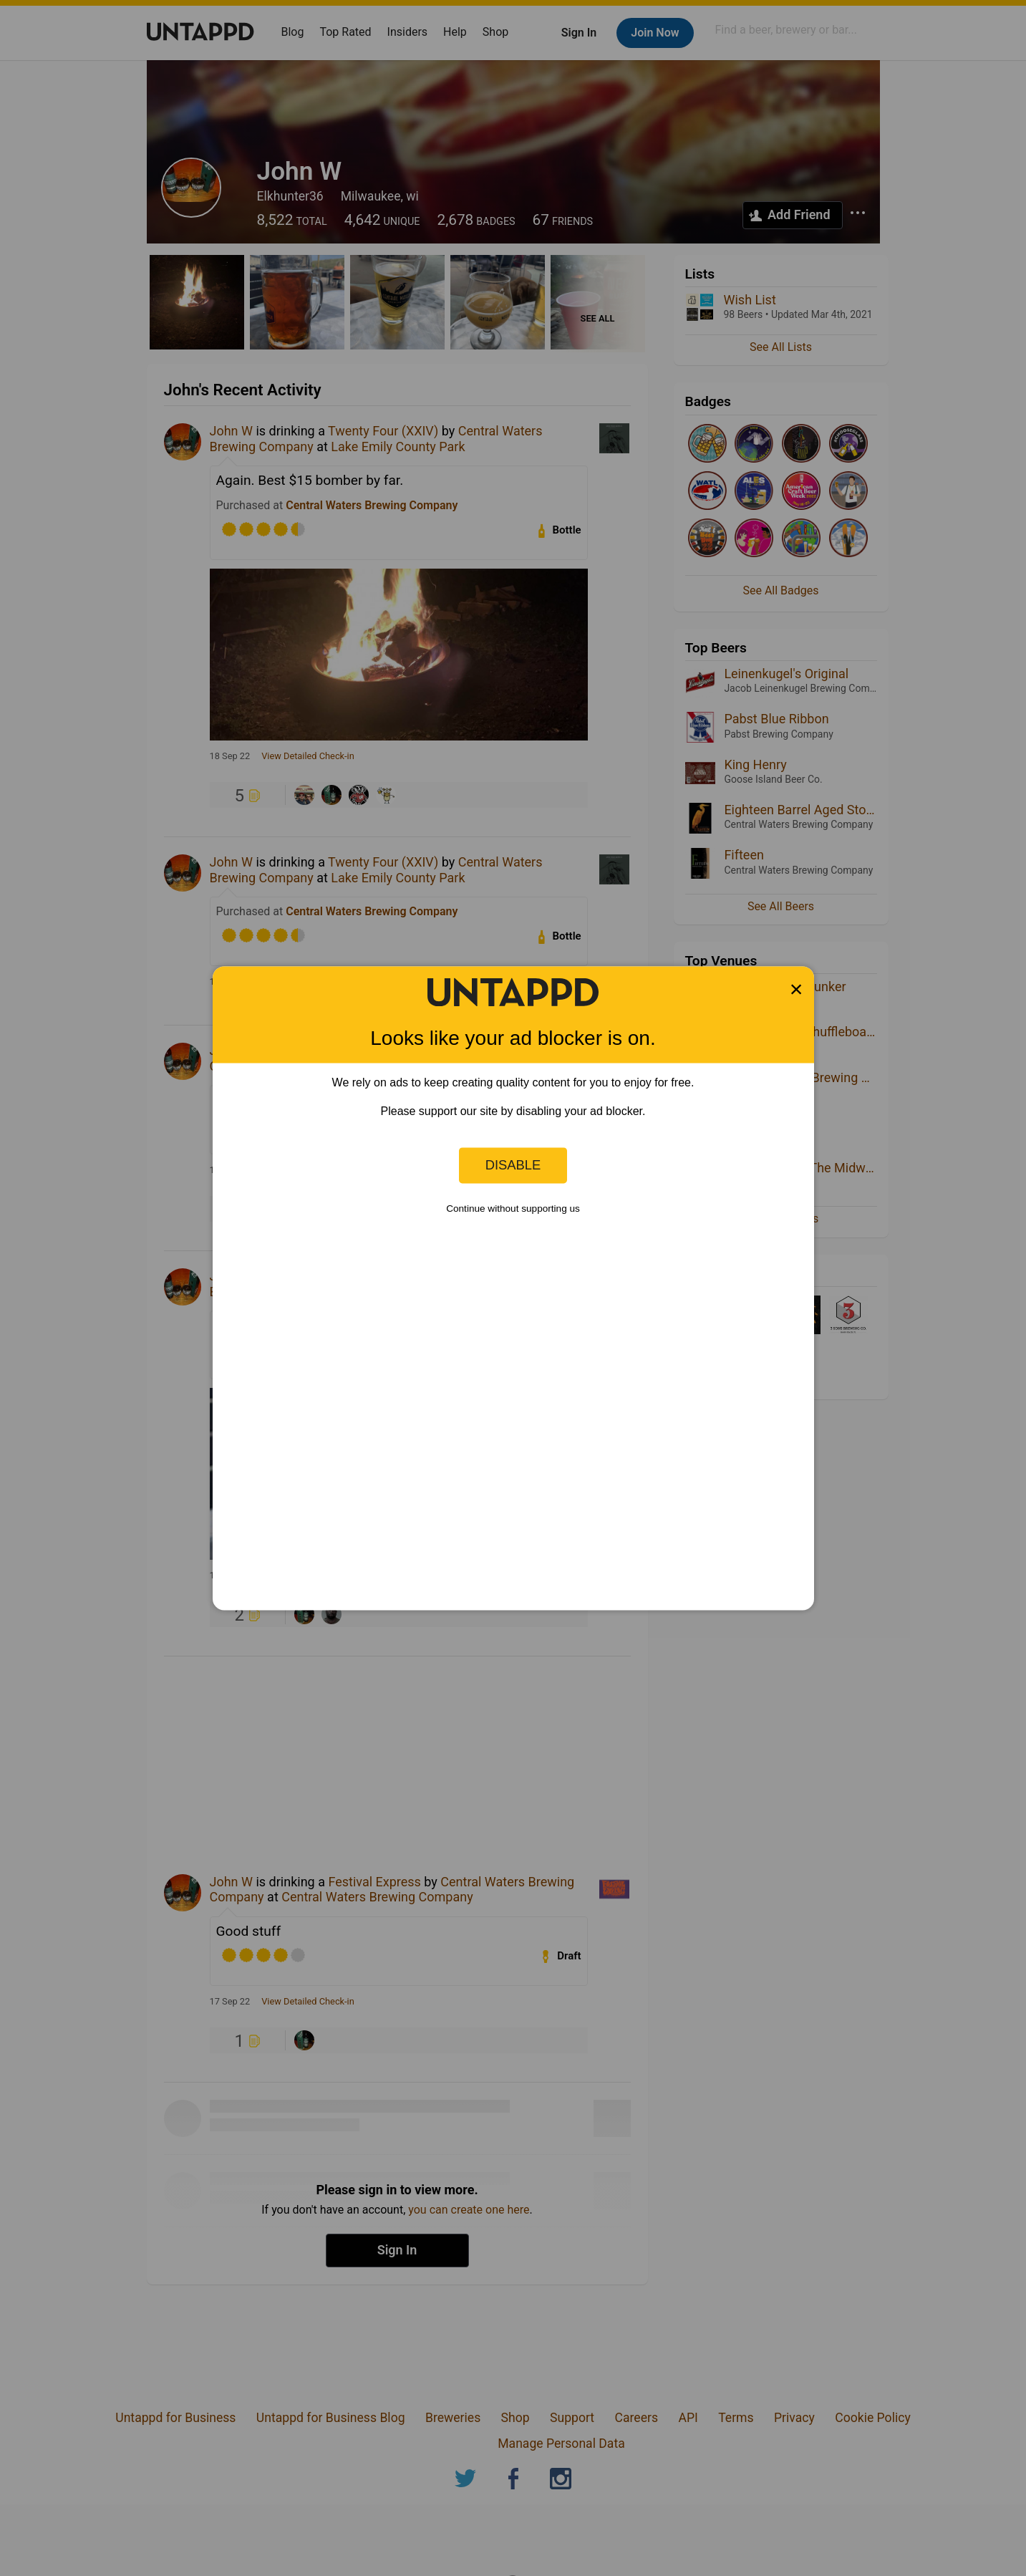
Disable (513, 1164)
